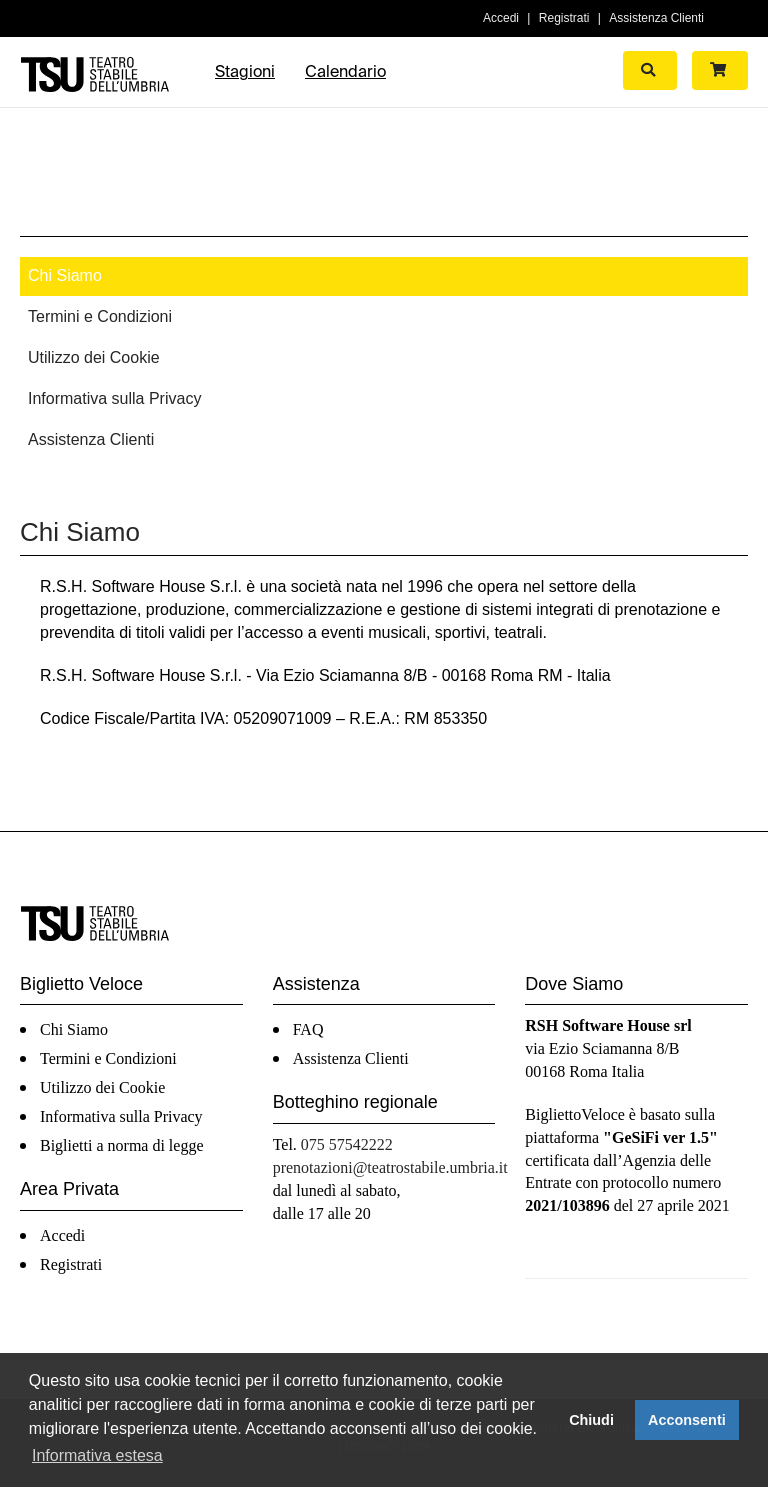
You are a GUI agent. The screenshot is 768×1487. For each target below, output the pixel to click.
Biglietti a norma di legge (122, 1145)
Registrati (564, 18)
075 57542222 (347, 1144)
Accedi (501, 18)
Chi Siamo (65, 275)
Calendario (345, 71)
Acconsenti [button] (687, 1420)
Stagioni (245, 71)
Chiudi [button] (591, 1420)
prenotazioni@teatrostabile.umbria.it (390, 1167)
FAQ (308, 1029)
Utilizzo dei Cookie (94, 357)
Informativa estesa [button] (97, 1455)
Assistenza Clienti (656, 18)
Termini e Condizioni (100, 316)
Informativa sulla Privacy (114, 398)
